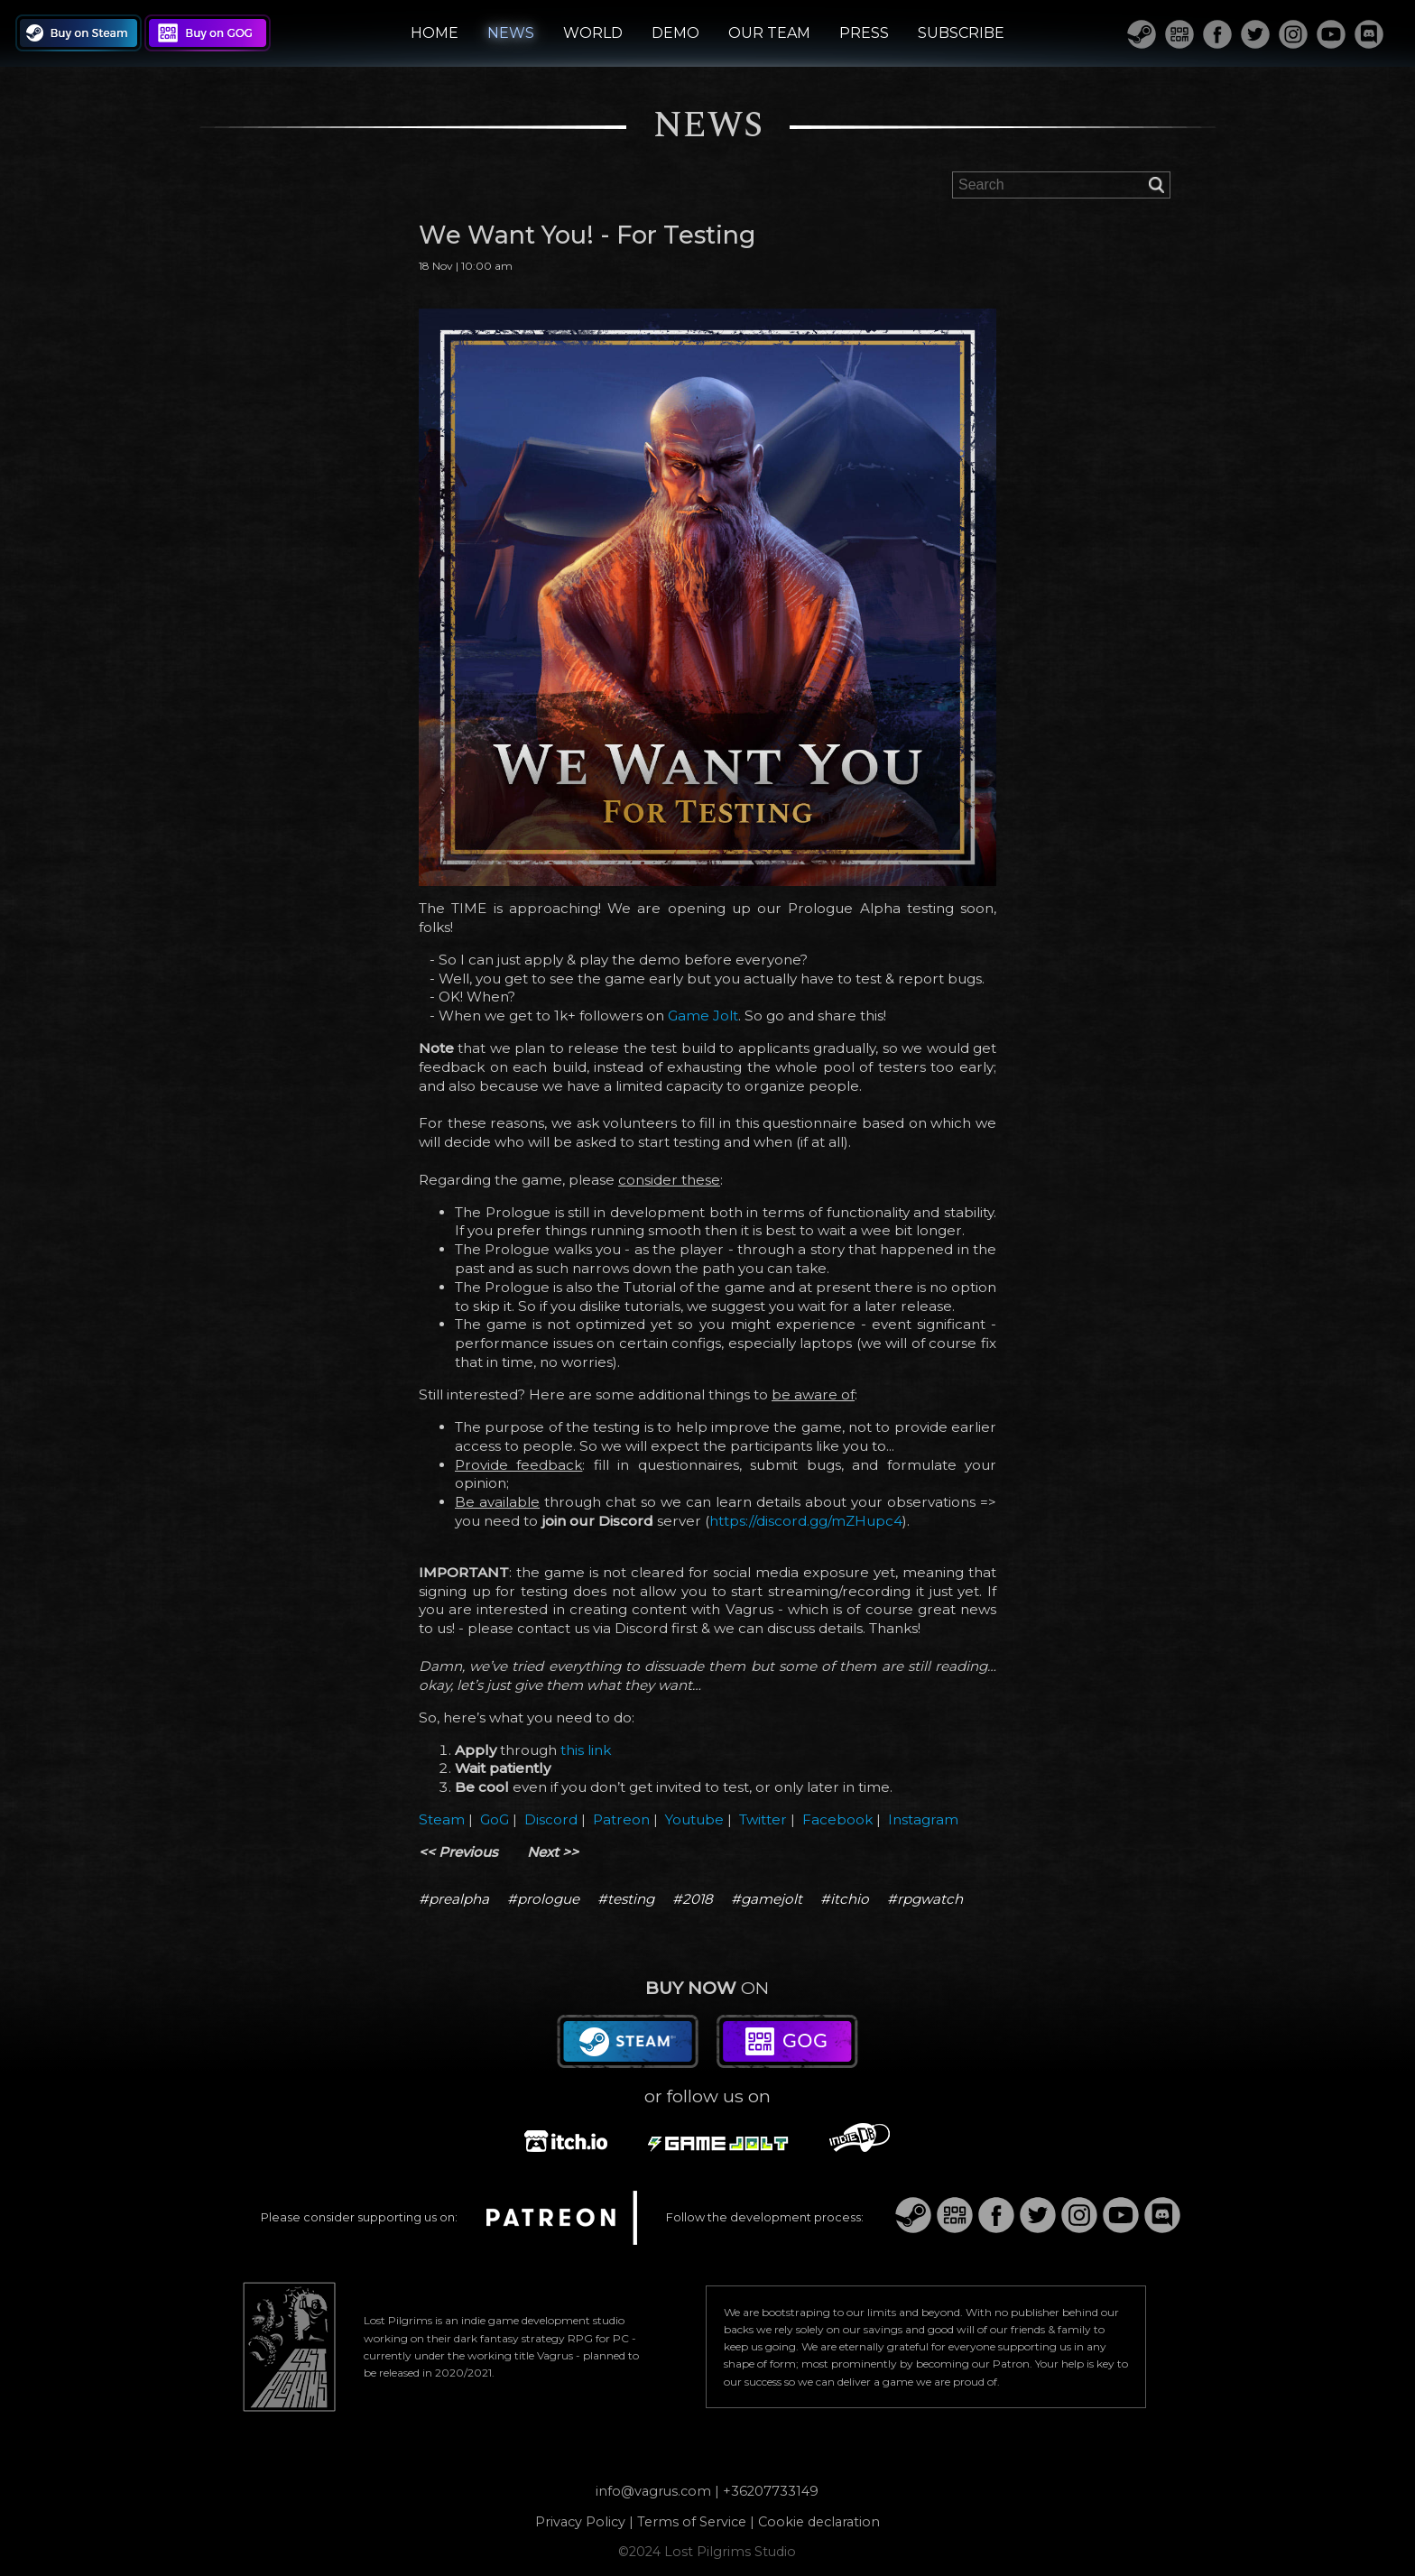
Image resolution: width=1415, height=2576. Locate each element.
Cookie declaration (819, 2522)
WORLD (593, 33)
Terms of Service (691, 2522)
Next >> (552, 1851)
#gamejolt (766, 1898)
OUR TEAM (769, 33)
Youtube (694, 1819)
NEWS (510, 33)
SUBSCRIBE (961, 33)
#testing (625, 1898)
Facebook (837, 1819)
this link (585, 1750)
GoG (494, 1819)
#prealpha (454, 1898)
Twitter (763, 1819)
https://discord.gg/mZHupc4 (805, 1520)
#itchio (844, 1898)
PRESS (864, 33)
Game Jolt (703, 1015)
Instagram (923, 1819)
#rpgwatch (925, 1898)
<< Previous (458, 1851)
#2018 (692, 1898)
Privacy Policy (580, 2522)
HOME (434, 33)
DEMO (675, 33)
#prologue (543, 1898)
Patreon (621, 1819)
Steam (442, 1819)
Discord (551, 1819)
